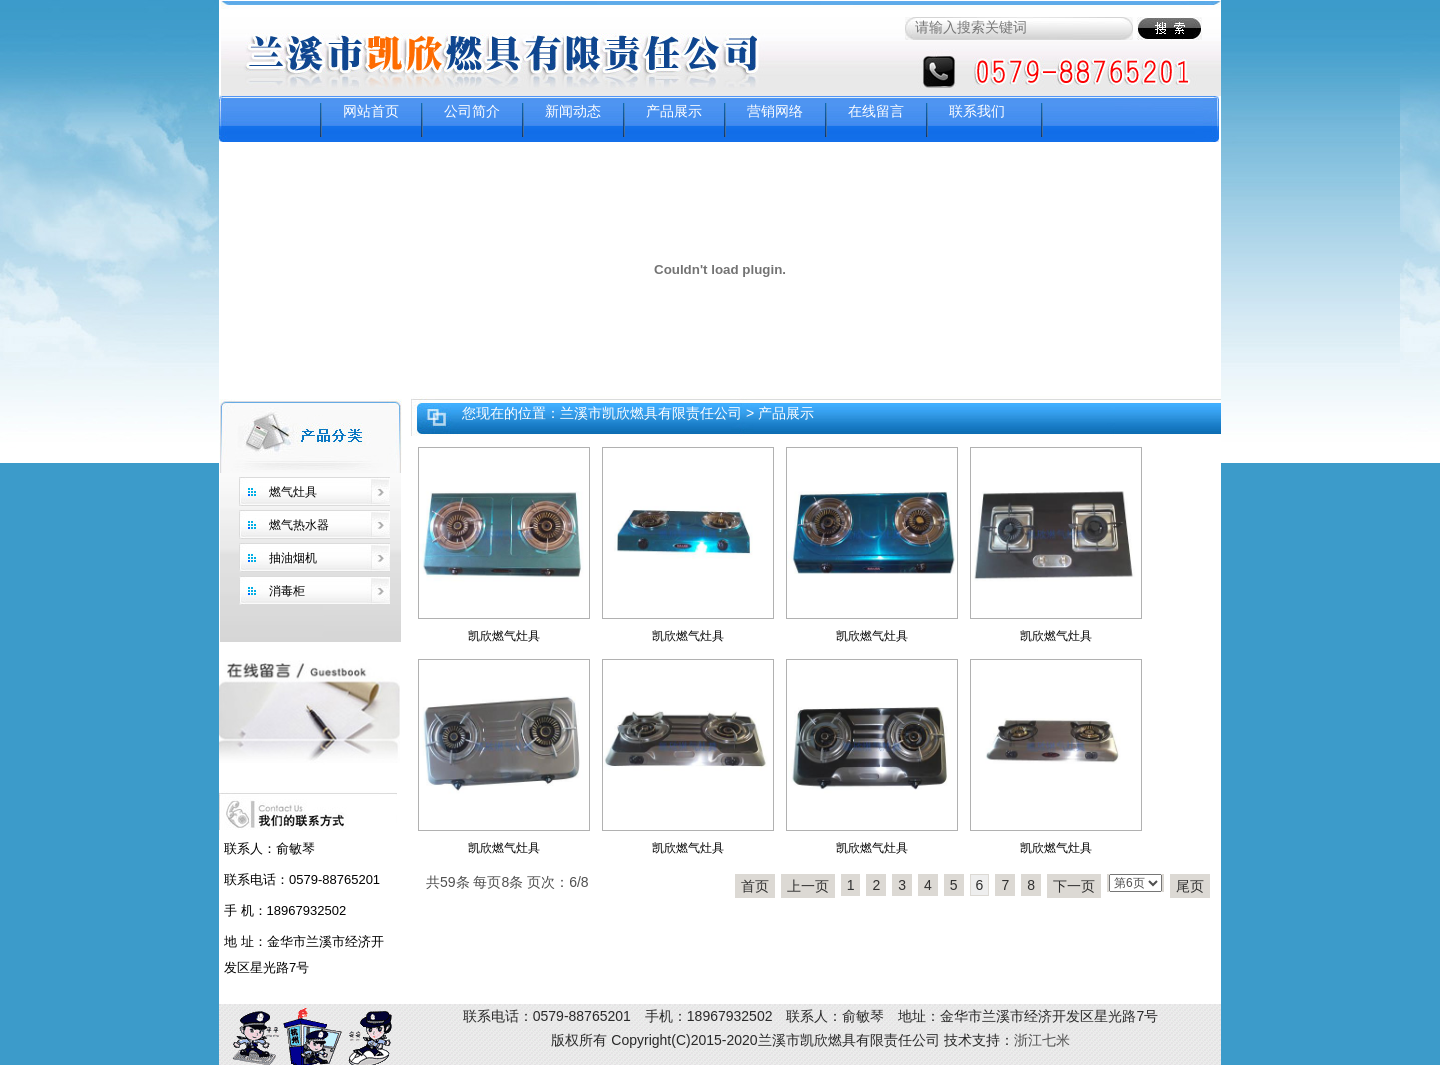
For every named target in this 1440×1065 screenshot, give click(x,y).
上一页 (808, 886)
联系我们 (977, 111)
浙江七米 (1042, 1040)
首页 (755, 886)
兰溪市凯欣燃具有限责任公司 (651, 413)
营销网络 (775, 111)
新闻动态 (573, 111)
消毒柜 (287, 591)
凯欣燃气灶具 (504, 636)
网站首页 (371, 111)
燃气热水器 (299, 525)
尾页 (1190, 886)
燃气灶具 (293, 492)
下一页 (1074, 886)
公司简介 (472, 111)
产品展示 (674, 111)
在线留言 (876, 111)
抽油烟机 (293, 558)
